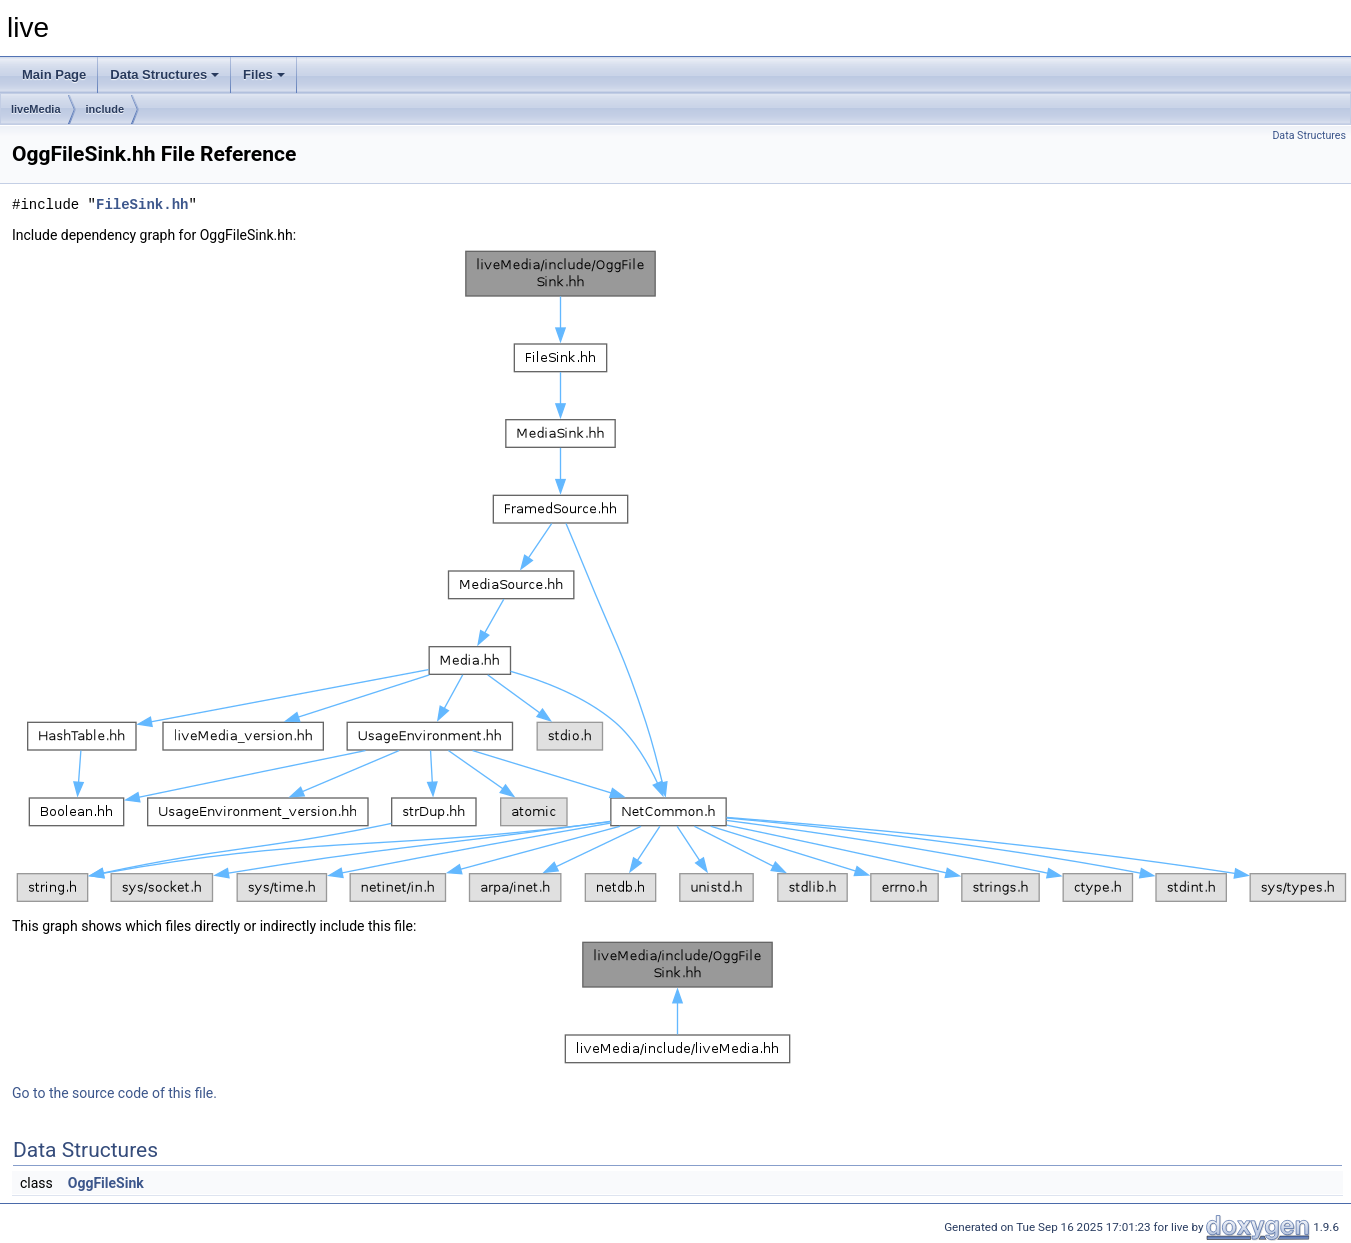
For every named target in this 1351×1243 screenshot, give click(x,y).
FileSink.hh (142, 204)
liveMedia (36, 109)
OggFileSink (106, 1183)
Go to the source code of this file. (114, 1093)
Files (264, 74)
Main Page (54, 74)
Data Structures (164, 74)
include (105, 109)
